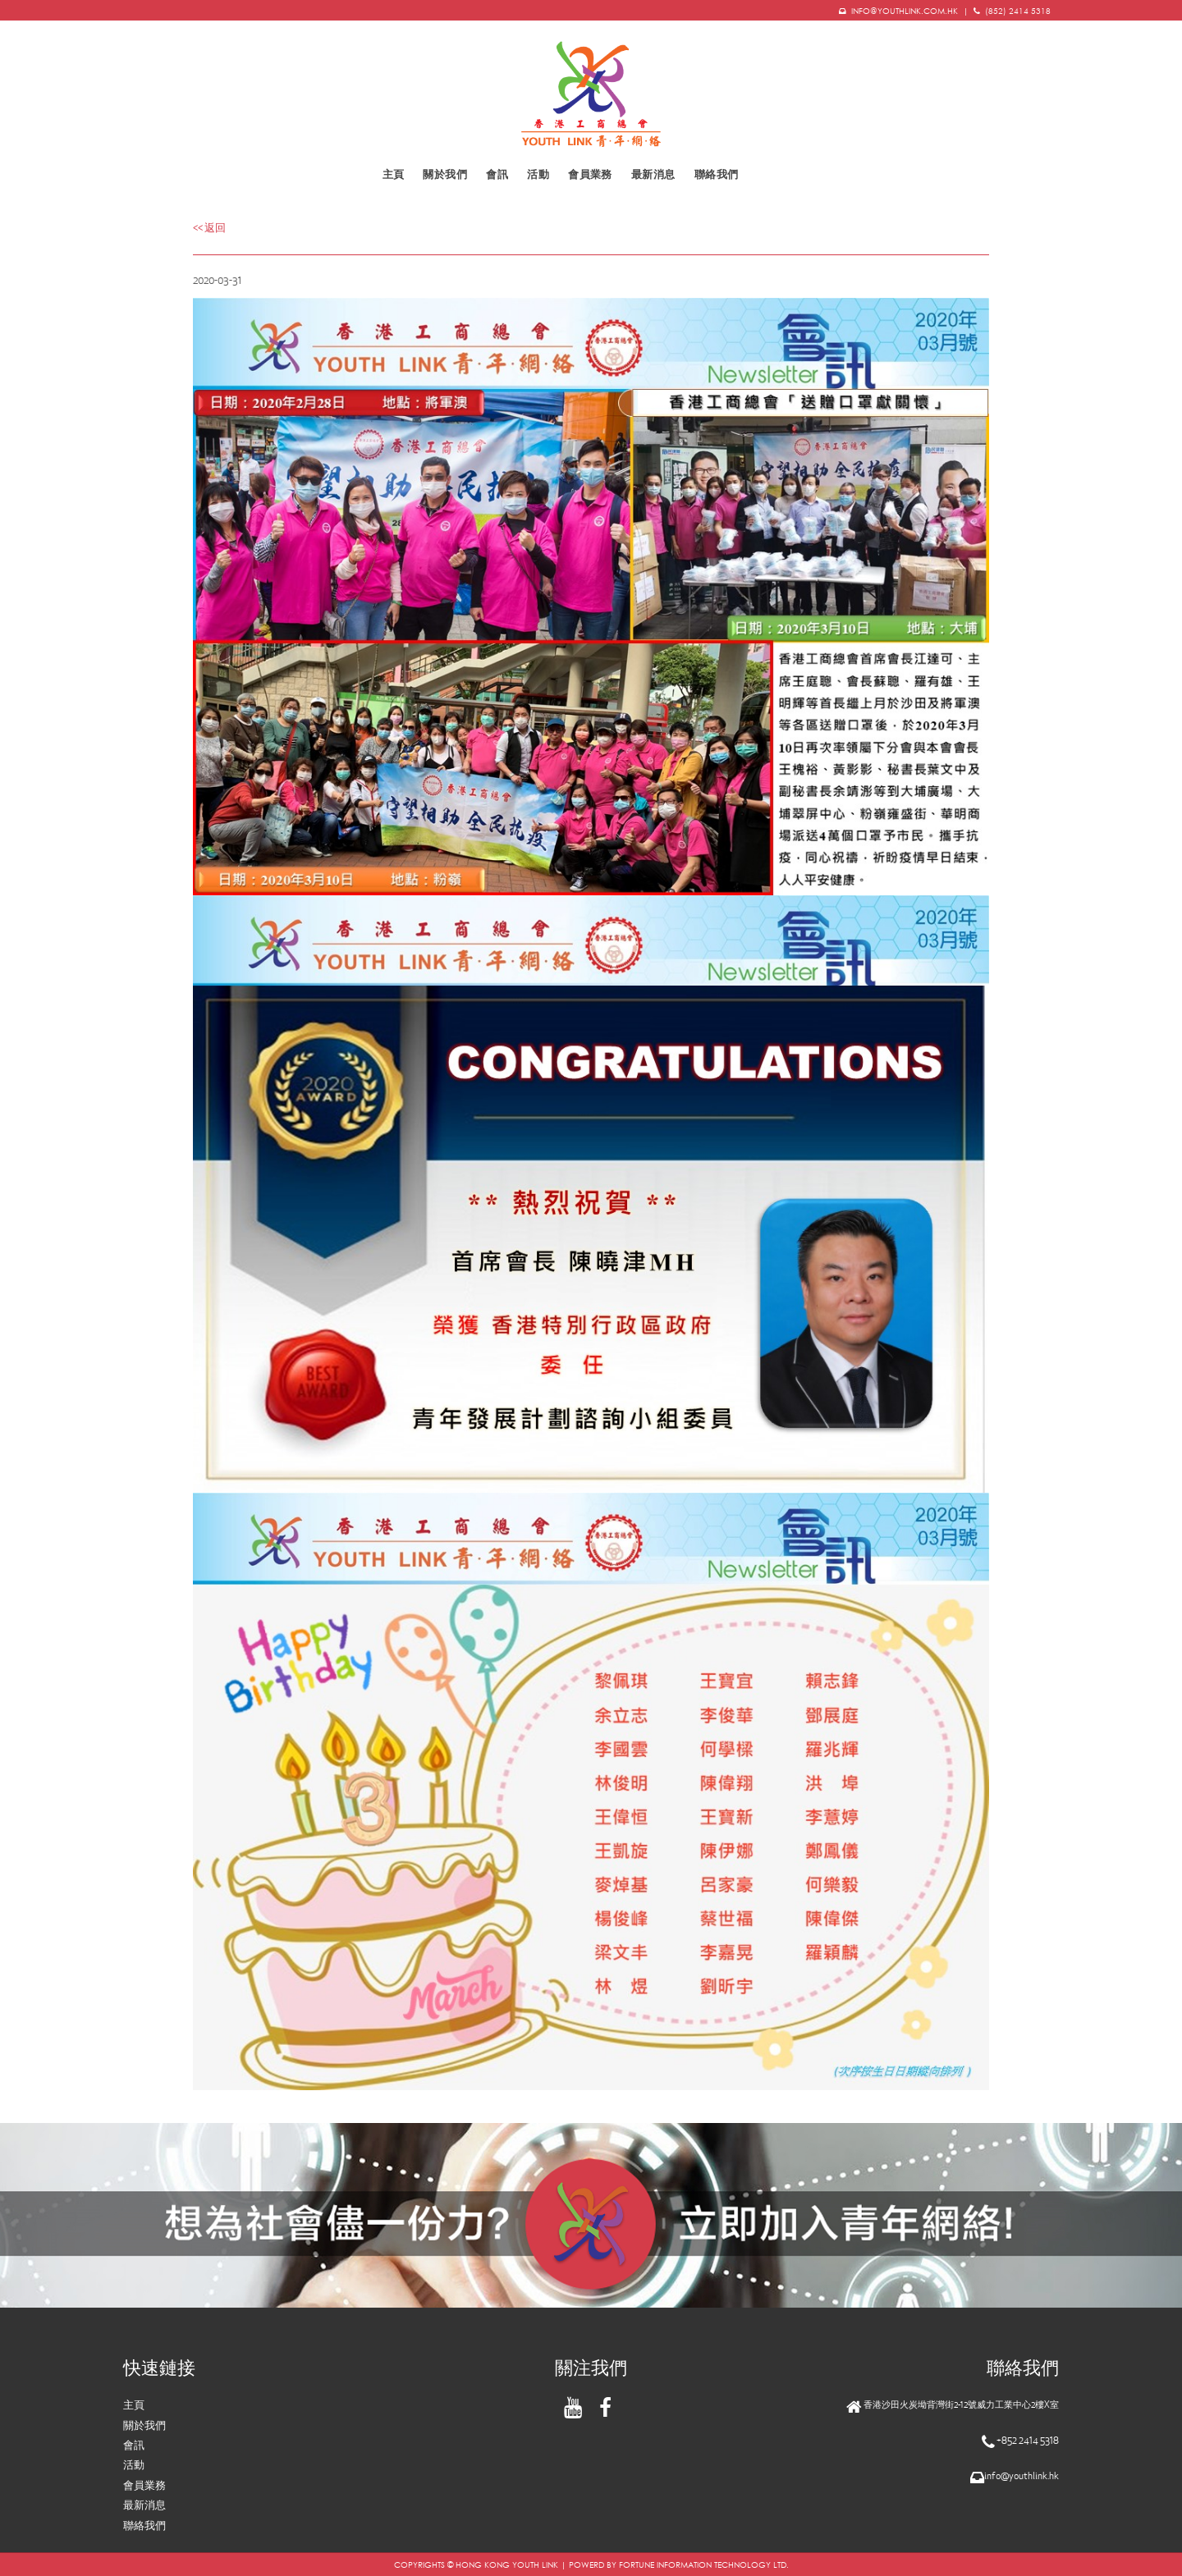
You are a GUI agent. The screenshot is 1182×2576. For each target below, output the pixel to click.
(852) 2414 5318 (1018, 11)
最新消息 (653, 174)
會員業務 (590, 174)
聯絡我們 (716, 174)
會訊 (497, 174)
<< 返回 (209, 228)
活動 (133, 2465)
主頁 (394, 174)
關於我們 (445, 174)
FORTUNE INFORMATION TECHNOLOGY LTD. (704, 2564)
